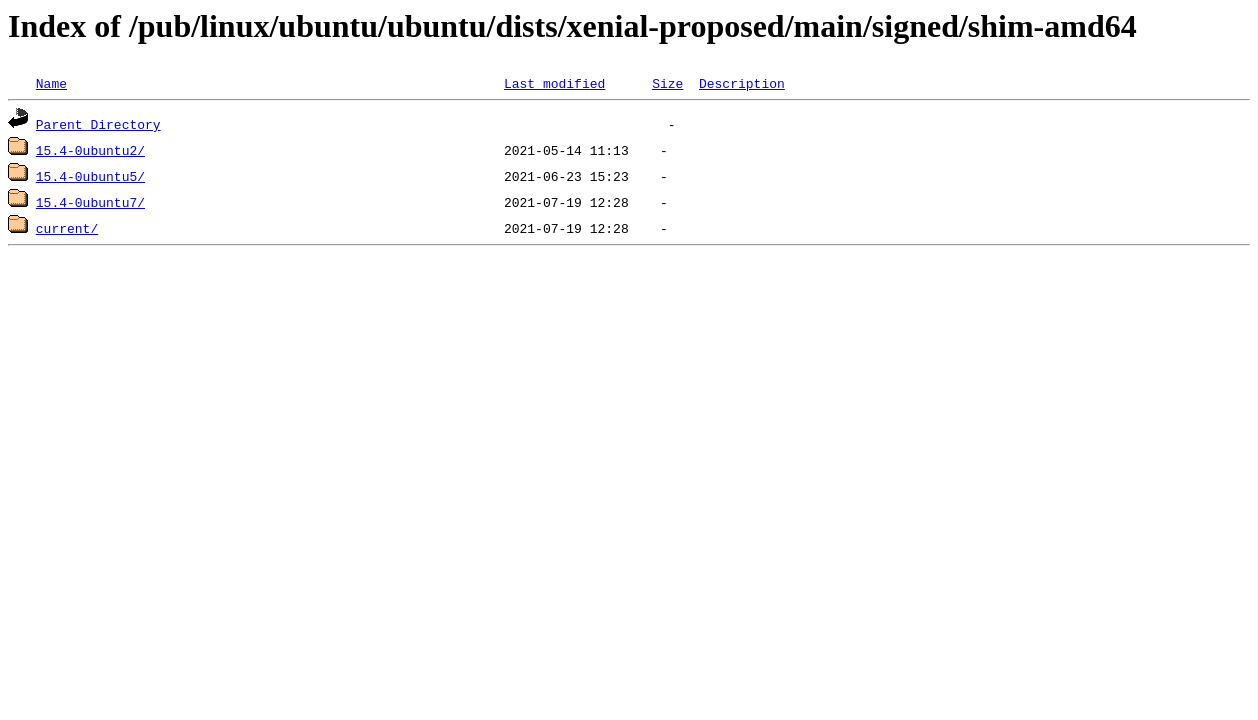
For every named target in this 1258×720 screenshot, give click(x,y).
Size (667, 83)
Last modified (554, 83)
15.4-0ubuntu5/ (90, 176)
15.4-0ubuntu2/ (90, 150)
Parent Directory (98, 124)
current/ (67, 228)
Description (742, 83)
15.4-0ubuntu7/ (90, 202)
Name (51, 83)
